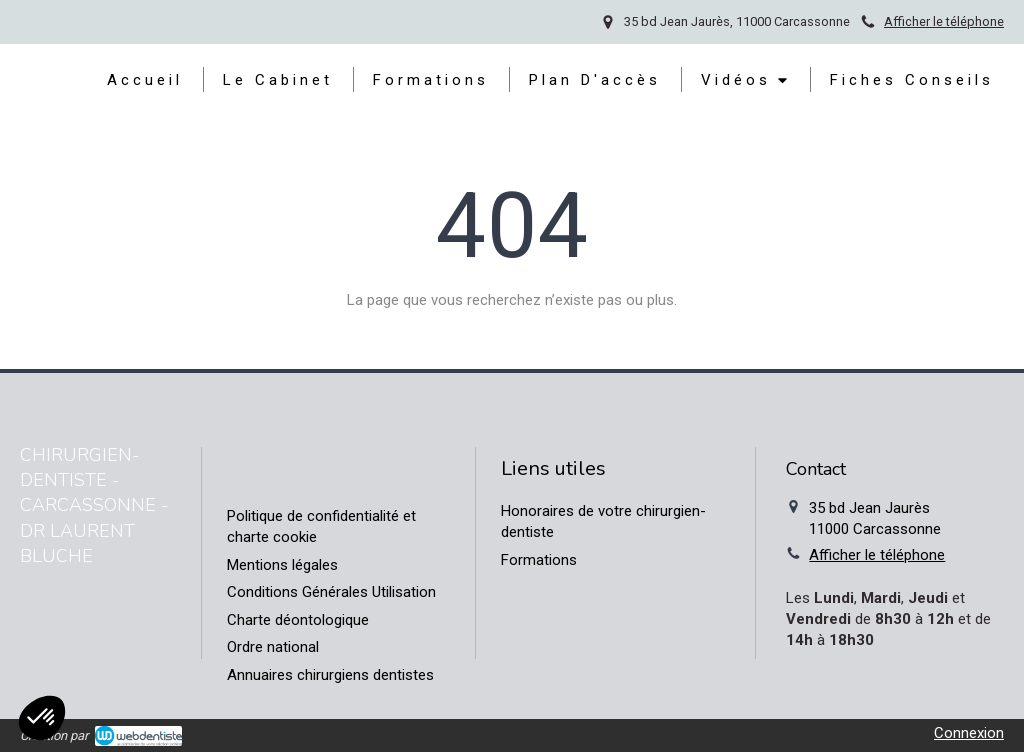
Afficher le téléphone (944, 21)
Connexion (969, 733)
